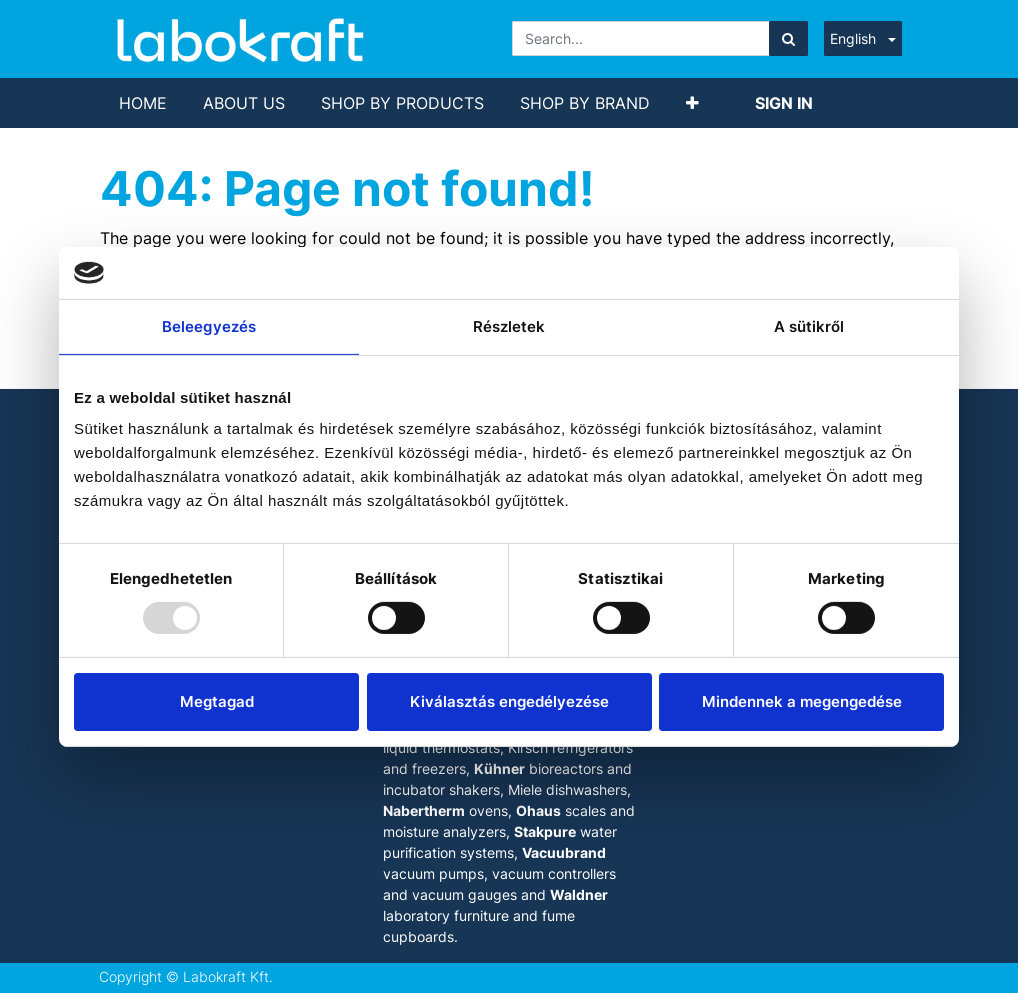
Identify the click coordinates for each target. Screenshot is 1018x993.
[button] (692, 103)
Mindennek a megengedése (802, 701)
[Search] (788, 38)
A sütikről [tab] (809, 326)
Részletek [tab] (509, 326)
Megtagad (217, 701)
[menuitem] (143, 103)
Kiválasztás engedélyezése (509, 701)
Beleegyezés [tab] (209, 326)
